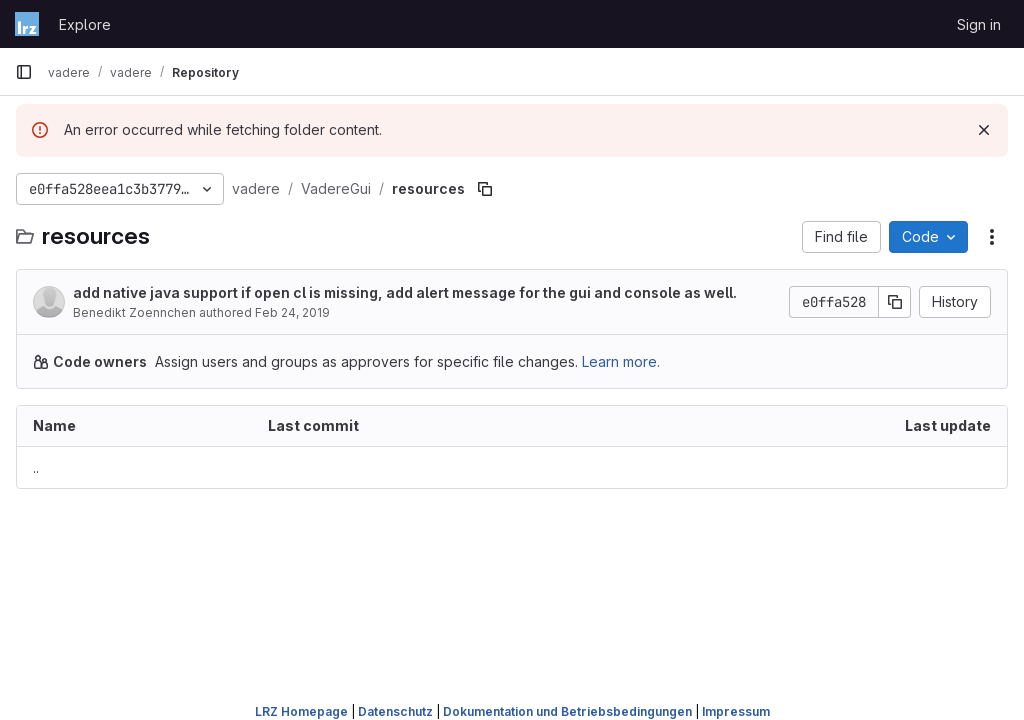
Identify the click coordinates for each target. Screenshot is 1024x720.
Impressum (736, 711)
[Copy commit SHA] (895, 302)
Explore (85, 24)
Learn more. (621, 361)
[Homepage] (27, 24)
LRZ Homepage (301, 711)
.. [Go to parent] (36, 467)
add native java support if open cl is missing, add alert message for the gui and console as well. (405, 292)
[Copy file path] (485, 189)
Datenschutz (395, 711)
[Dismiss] (984, 130)
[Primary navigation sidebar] (24, 72)
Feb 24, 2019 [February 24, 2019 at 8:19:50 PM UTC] (292, 312)
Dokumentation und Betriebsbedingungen (567, 711)
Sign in (979, 24)
